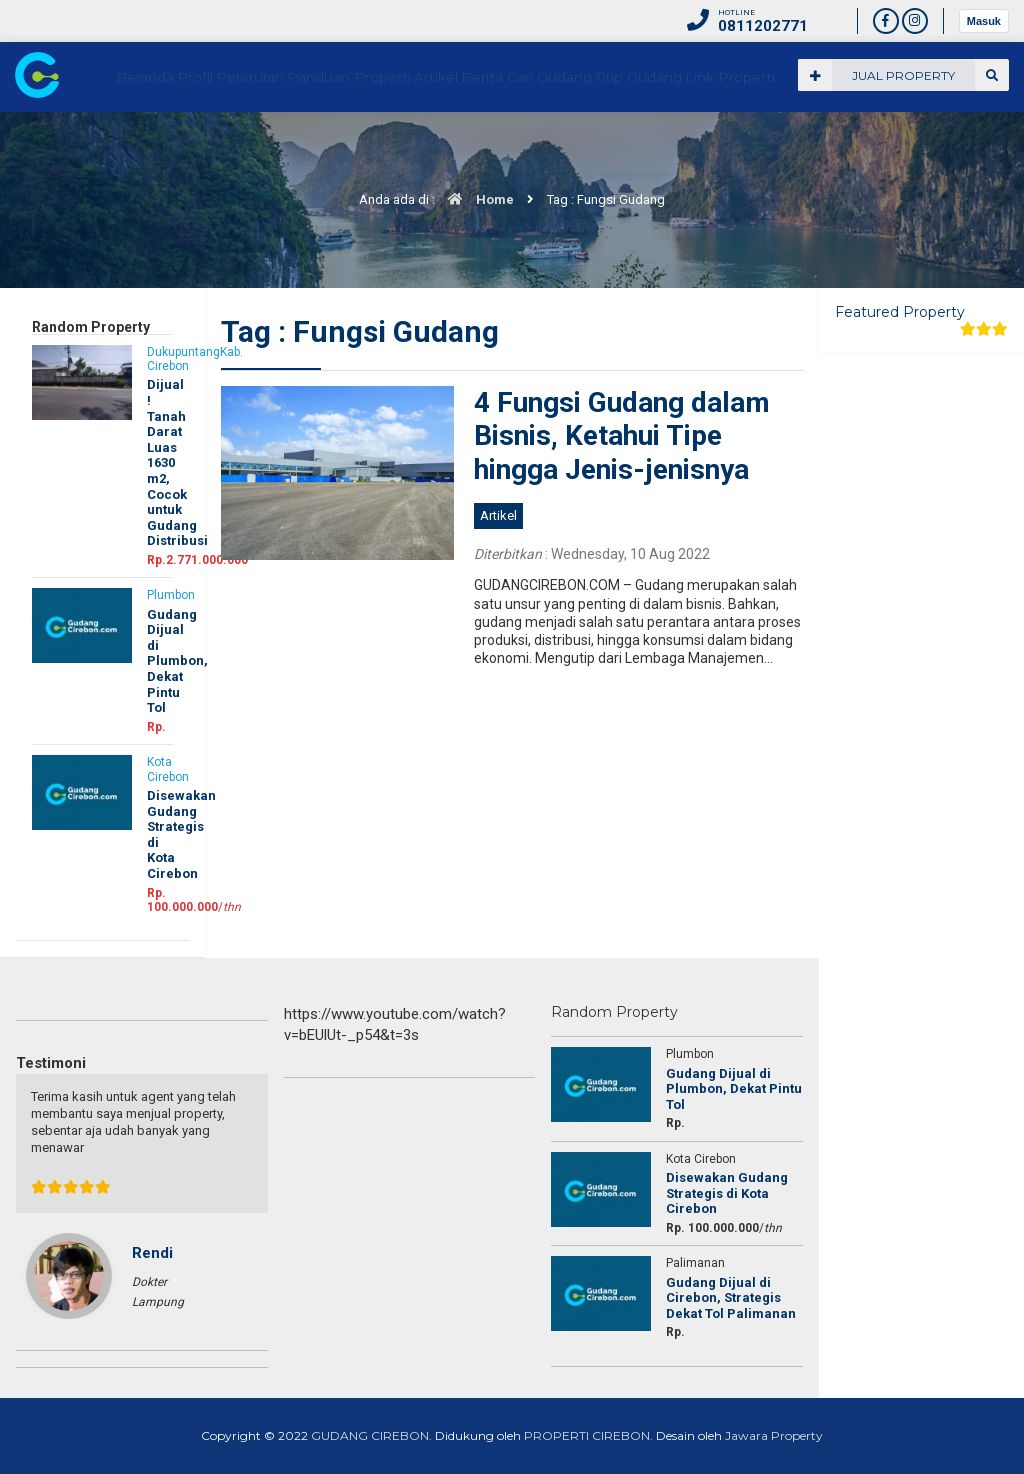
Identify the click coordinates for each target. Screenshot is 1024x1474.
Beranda (249, 146)
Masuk (984, 21)
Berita (665, 146)
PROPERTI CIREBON (587, 1435)
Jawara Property (774, 1435)
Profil (317, 146)
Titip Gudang (852, 146)
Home (476, 199)
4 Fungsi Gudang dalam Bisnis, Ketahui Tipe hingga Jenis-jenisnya (622, 436)
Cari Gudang (748, 146)
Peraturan (391, 146)
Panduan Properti (501, 146)
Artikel (601, 146)
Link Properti (957, 146)
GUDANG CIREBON (370, 1435)
